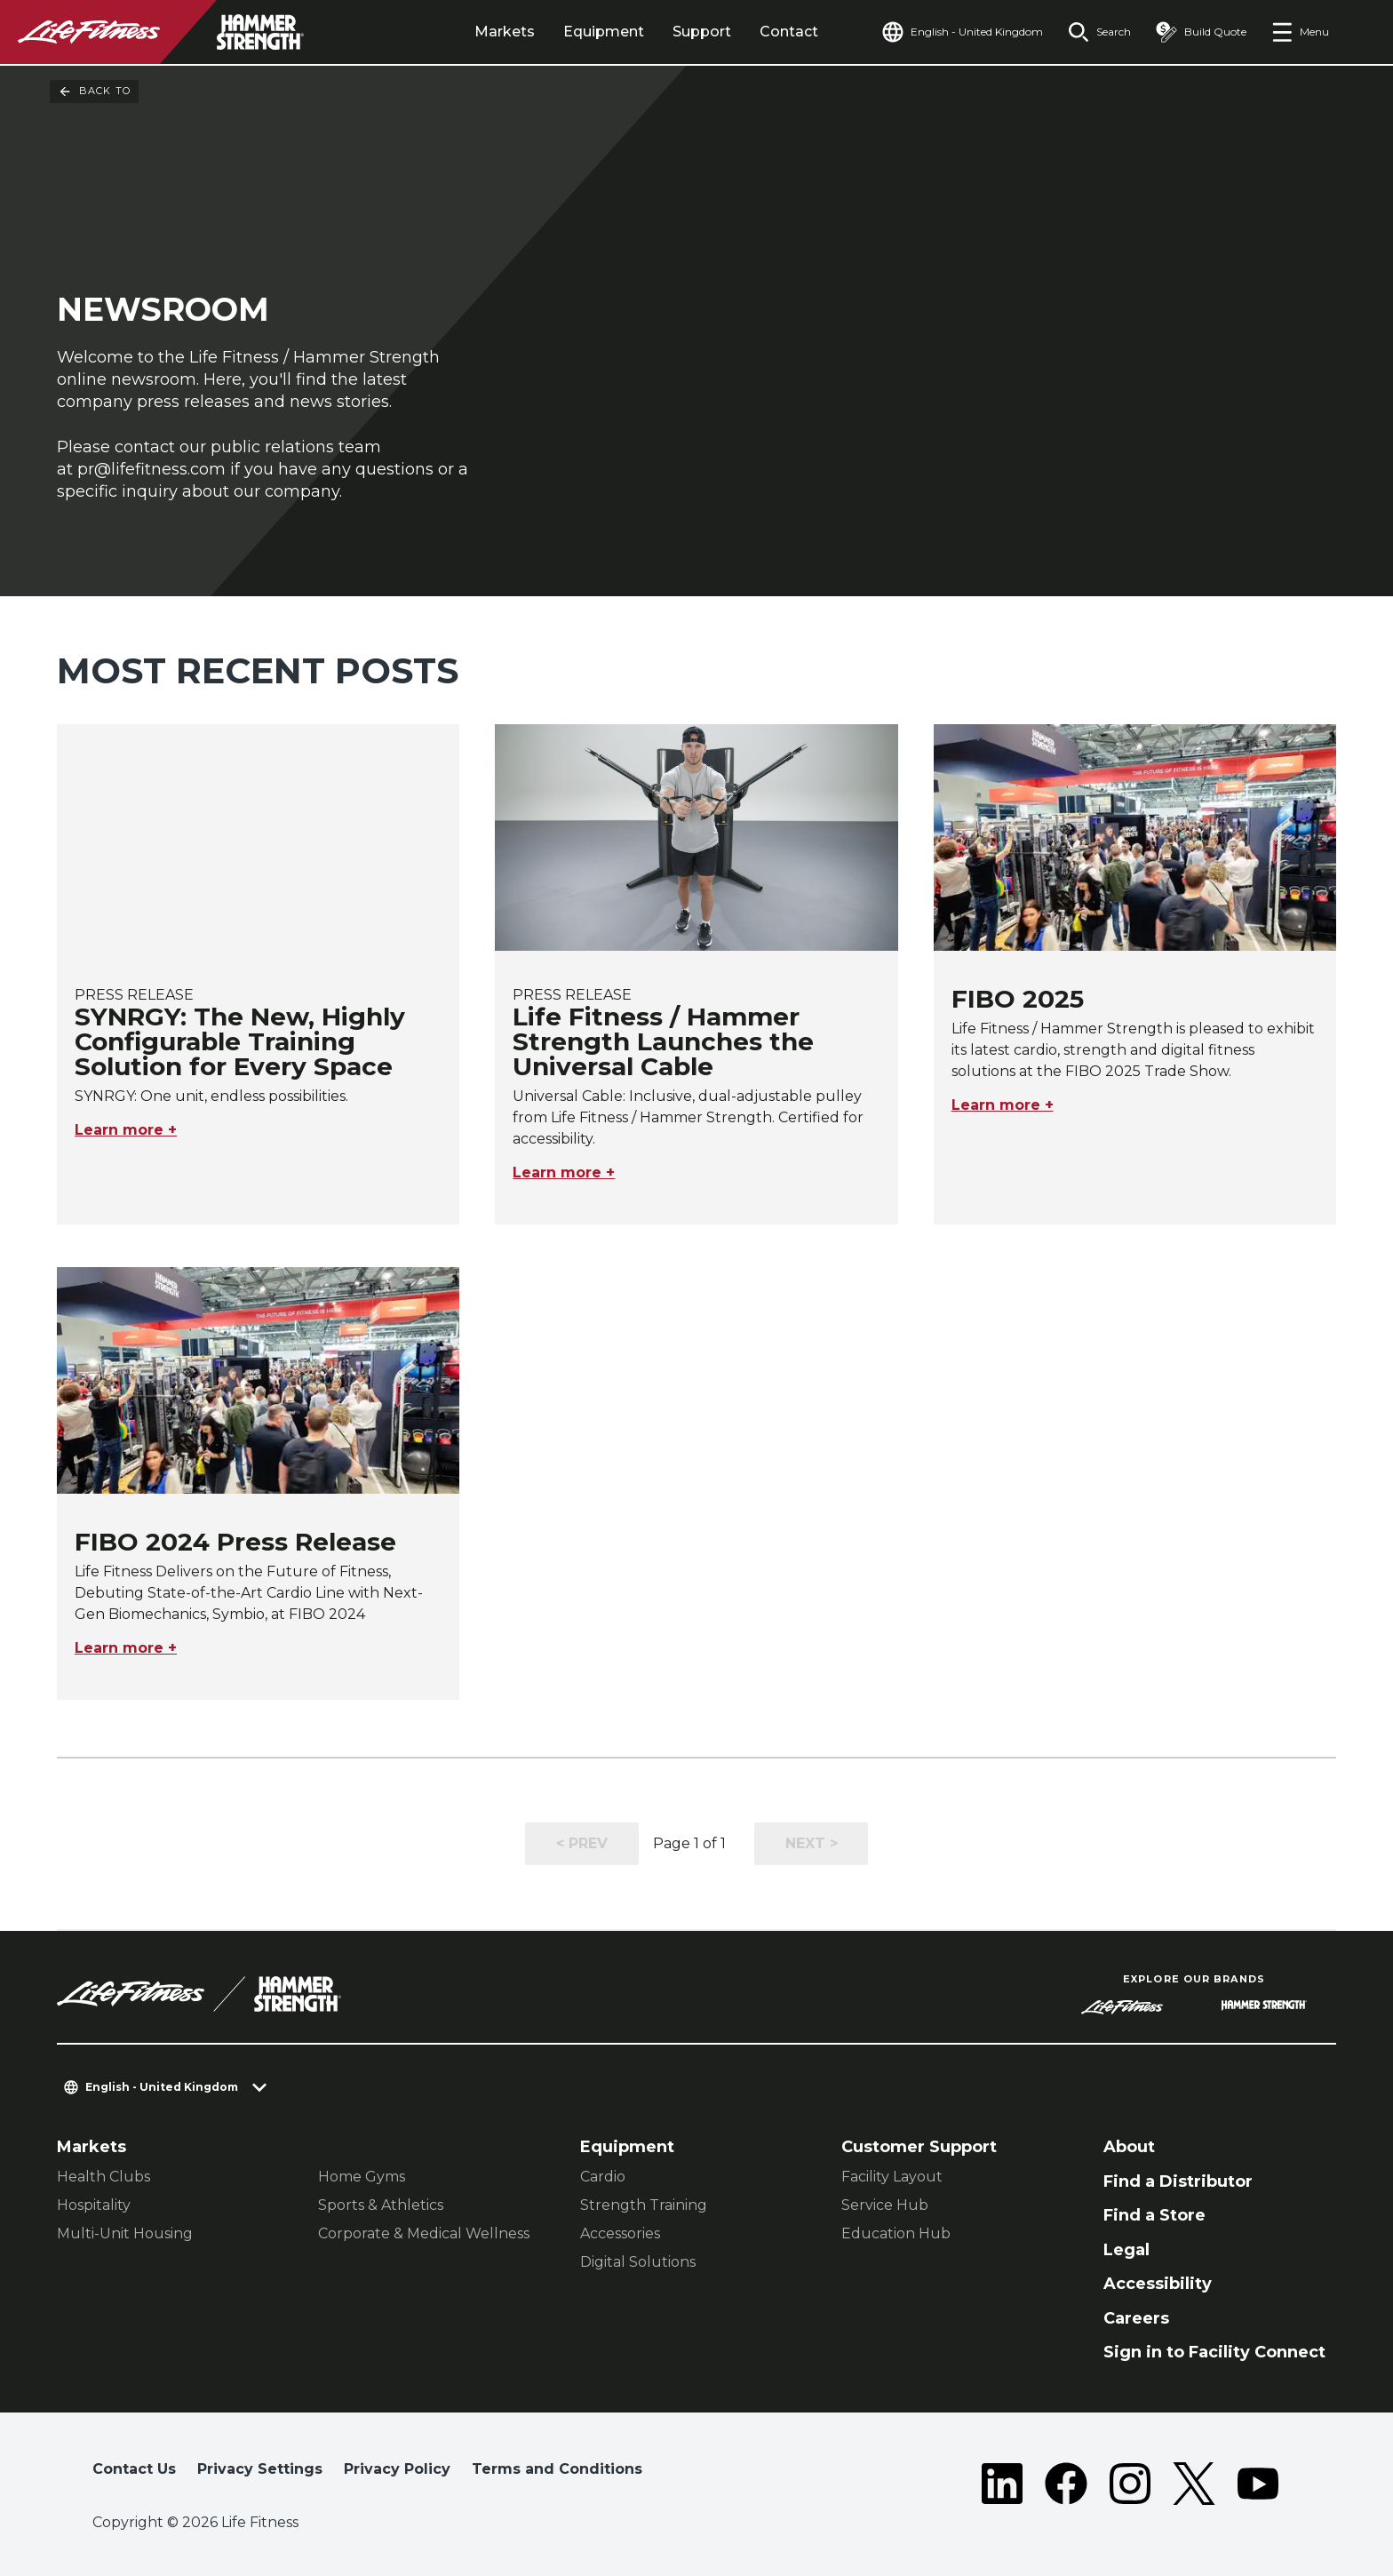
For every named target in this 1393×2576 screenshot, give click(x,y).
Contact (789, 31)
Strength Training (643, 2205)
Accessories (620, 2233)
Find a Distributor (1178, 2181)
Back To (94, 91)
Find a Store (1154, 2215)
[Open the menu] (1300, 32)
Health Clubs (103, 2176)
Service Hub (884, 2205)
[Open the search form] (1099, 32)
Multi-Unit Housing (125, 2233)
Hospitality (94, 2205)
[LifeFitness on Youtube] (1258, 2483)
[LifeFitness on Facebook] (1066, 2483)
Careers (1136, 2318)
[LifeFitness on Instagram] (1130, 2483)
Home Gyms (361, 2176)
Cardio (602, 2176)
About (1129, 2147)
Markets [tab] (504, 31)
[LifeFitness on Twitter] (1194, 2483)
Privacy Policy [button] (397, 2468)
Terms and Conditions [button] (557, 2468)
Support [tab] (702, 31)
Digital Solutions (638, 2261)
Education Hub (896, 2233)
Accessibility (1157, 2283)
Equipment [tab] (603, 31)
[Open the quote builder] (1201, 32)
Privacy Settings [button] (259, 2468)
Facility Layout (892, 2176)
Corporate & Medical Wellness (423, 2233)
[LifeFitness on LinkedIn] (1002, 2483)
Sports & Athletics (380, 2205)
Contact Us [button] (134, 2468)
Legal (1126, 2250)
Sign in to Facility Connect (1214, 2352)
